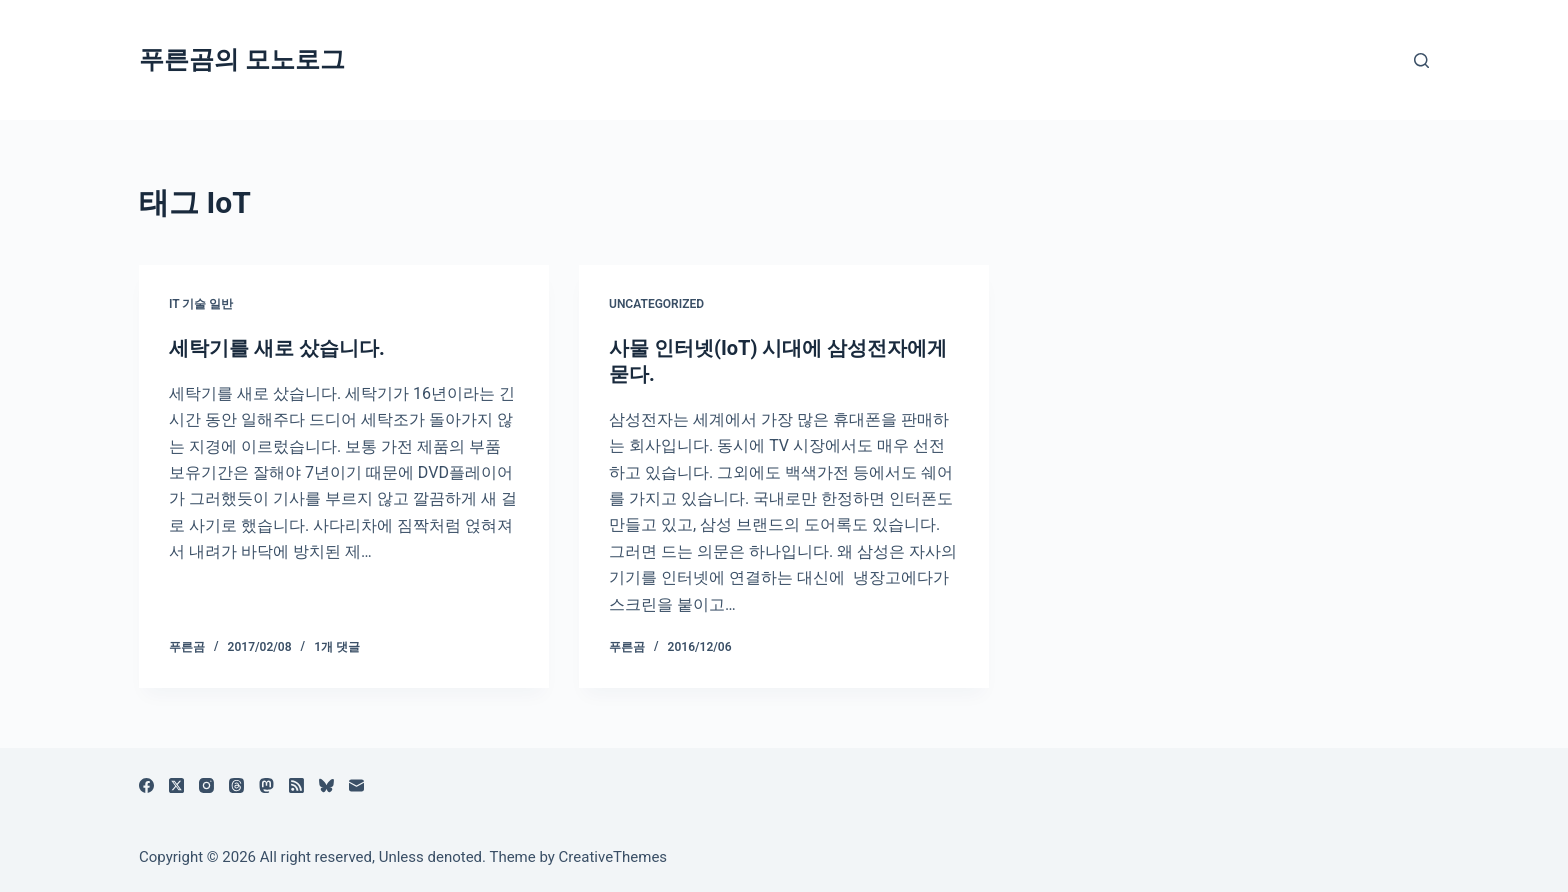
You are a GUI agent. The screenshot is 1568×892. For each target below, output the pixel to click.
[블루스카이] (326, 785)
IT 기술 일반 (201, 304)
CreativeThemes (613, 857)
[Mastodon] (266, 785)
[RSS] (296, 785)
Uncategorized (656, 304)
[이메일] (356, 785)
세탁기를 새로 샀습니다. (277, 348)
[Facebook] (146, 785)
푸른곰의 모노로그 (242, 59)
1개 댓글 (337, 647)
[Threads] (236, 785)
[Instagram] (206, 785)
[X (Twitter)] (176, 785)
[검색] (1421, 60)
